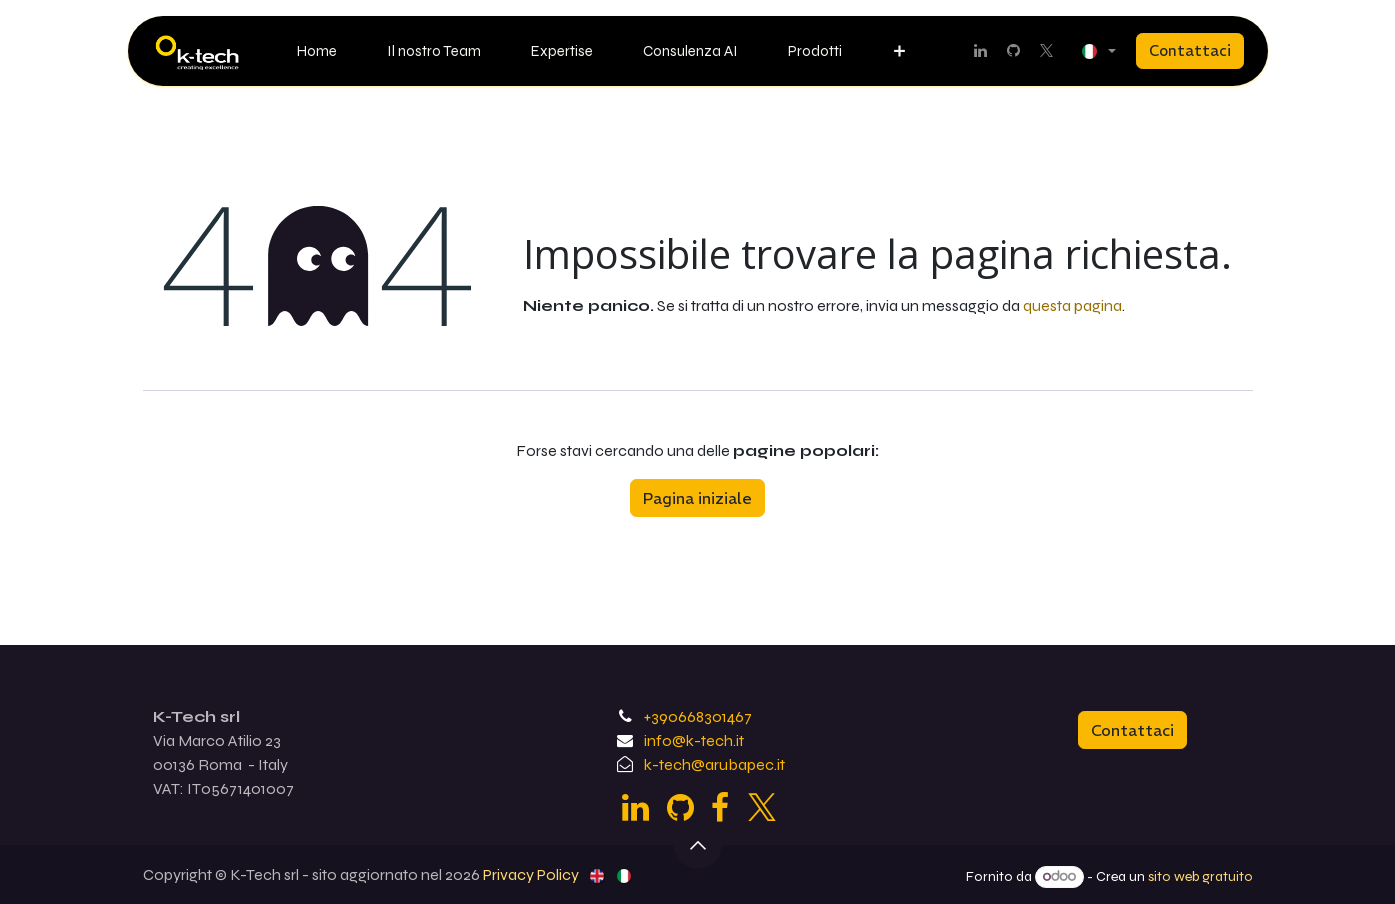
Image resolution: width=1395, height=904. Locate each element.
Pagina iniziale (697, 498)
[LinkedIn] (981, 51)
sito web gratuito (1200, 876)
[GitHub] (1014, 51)
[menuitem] (317, 51)
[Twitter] (1047, 51)
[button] (698, 845)
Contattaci (1190, 50)
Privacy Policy (531, 874)
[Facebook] (720, 808)
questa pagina (1072, 305)
